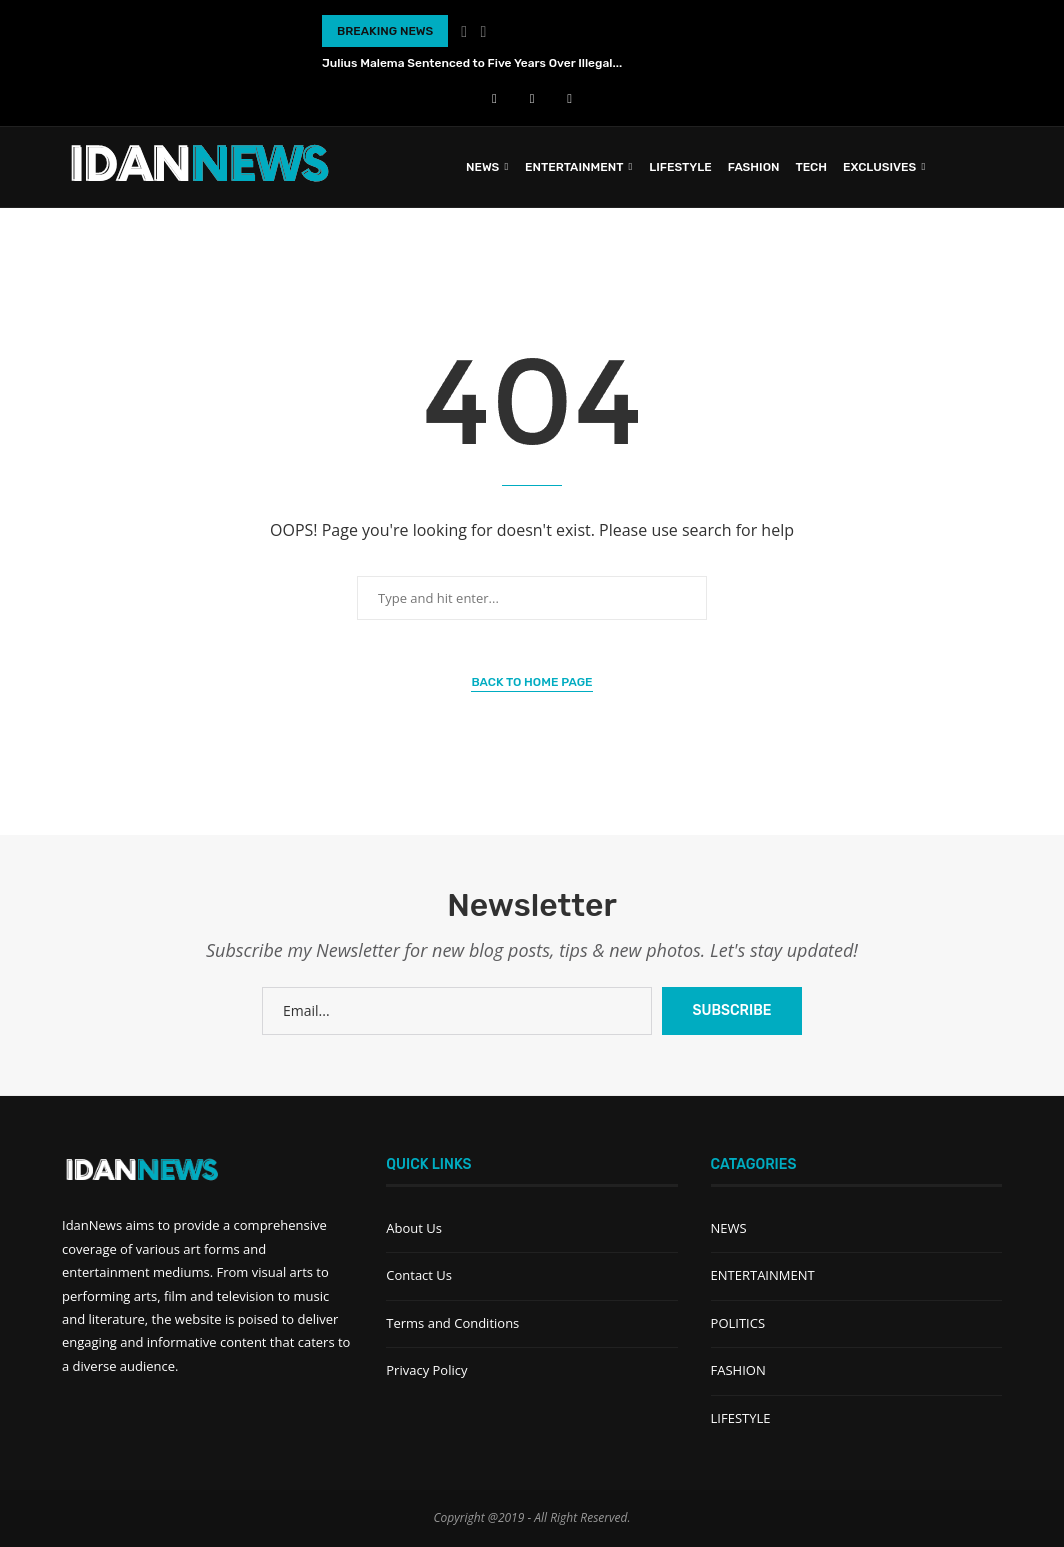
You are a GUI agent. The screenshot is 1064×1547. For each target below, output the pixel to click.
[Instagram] (569, 98)
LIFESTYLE (680, 167)
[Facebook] (494, 98)
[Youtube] (532, 98)
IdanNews (92, 1225)
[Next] (484, 31)
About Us (414, 1228)
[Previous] (464, 31)
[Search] (992, 167)
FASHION (754, 167)
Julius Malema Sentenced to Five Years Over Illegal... (472, 63)
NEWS (729, 1228)
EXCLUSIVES (879, 167)
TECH (811, 167)
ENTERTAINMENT (574, 167)
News (482, 167)
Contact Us (419, 1275)
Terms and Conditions (452, 1323)
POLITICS (738, 1323)
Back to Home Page (531, 682)
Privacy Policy (426, 1370)
